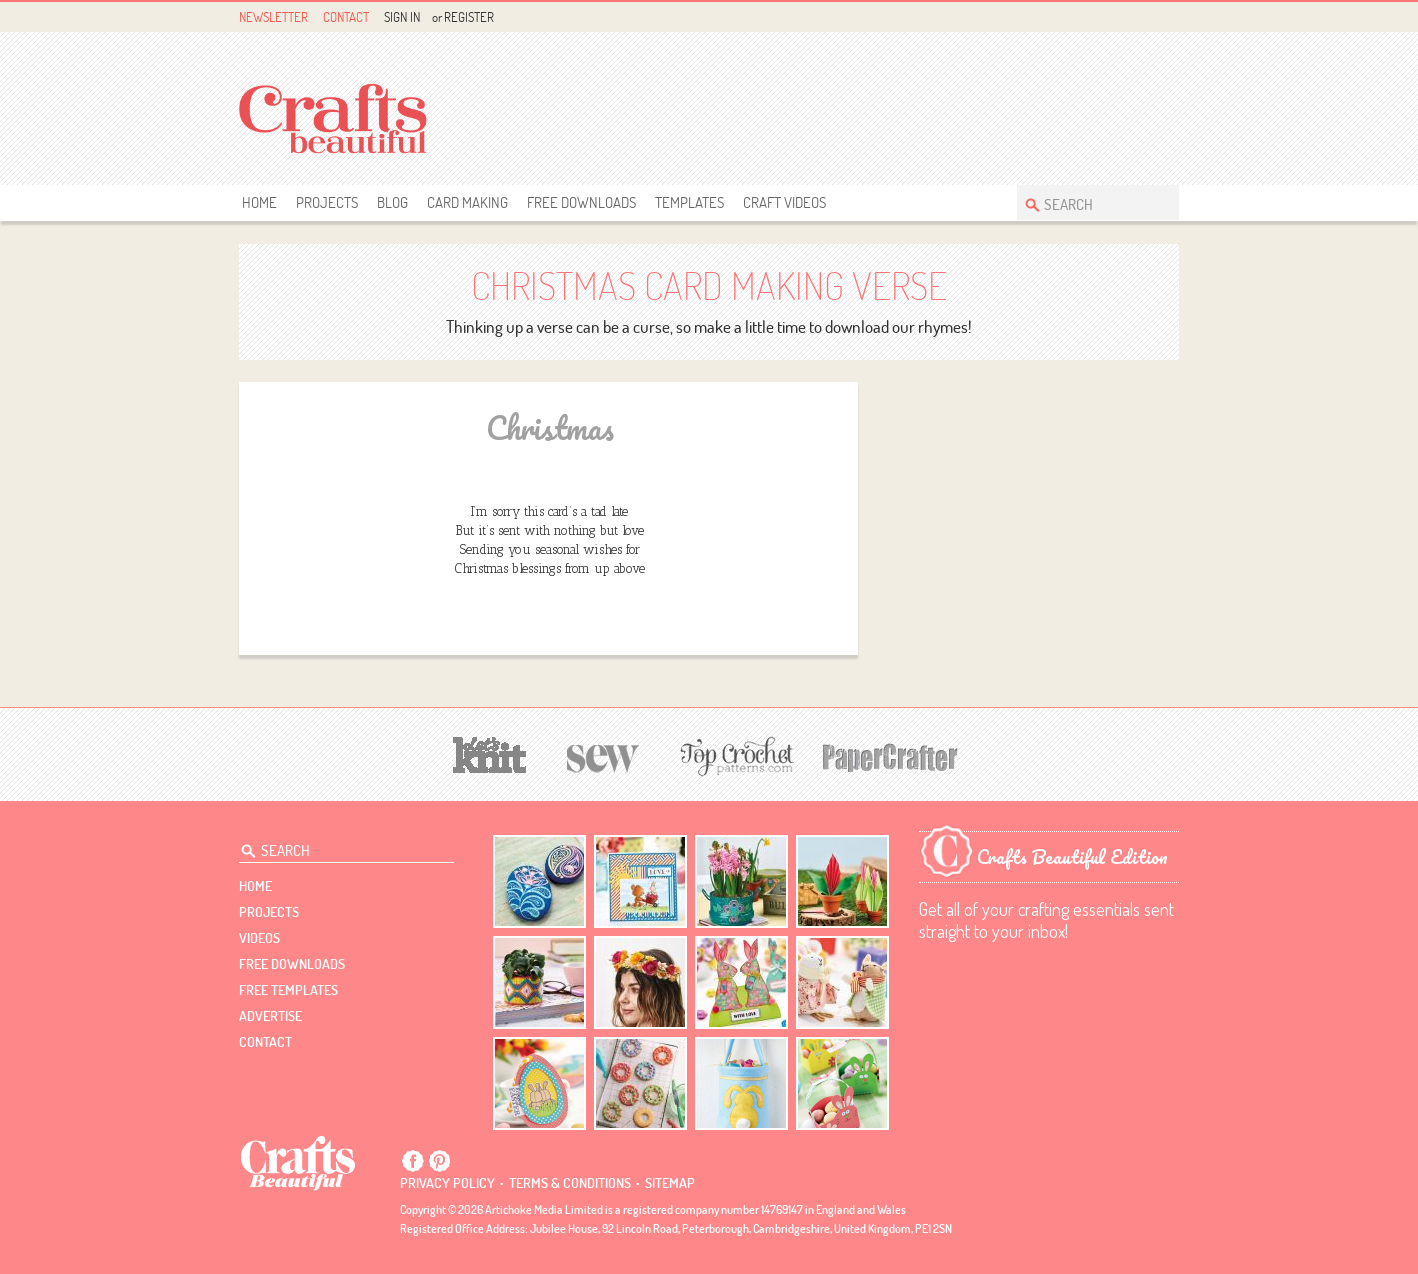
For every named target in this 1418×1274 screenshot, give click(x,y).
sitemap (670, 1183)
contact (265, 1042)
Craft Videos (784, 202)
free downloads (581, 202)
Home (259, 202)
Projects (327, 202)
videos (259, 938)
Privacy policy (447, 1183)
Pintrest (1144, 17)
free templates (288, 990)
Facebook (1121, 17)
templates (689, 202)
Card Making (467, 202)
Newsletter (273, 17)
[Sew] (603, 755)
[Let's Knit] (490, 752)
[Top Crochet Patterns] (734, 756)
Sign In (402, 17)
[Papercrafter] (890, 755)
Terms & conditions (570, 1183)
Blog (392, 202)
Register (469, 17)
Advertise (270, 1016)
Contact (346, 17)
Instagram (1167, 17)
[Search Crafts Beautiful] (1088, 202)
